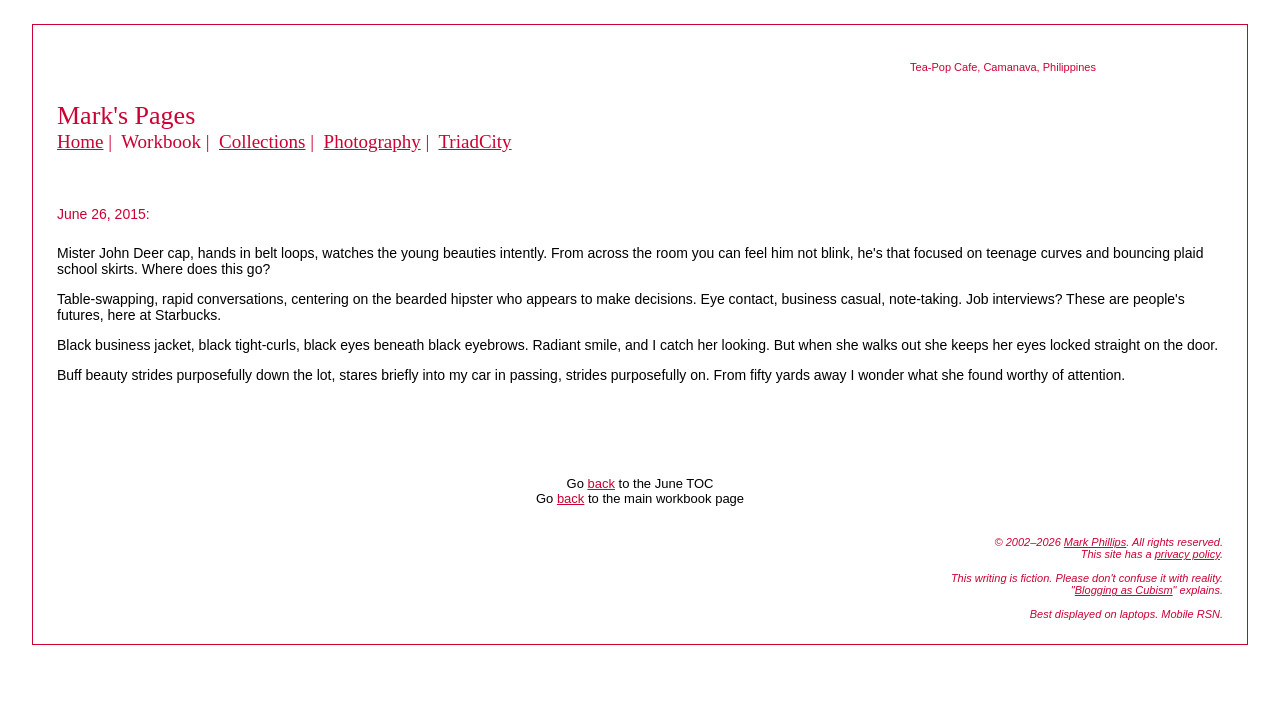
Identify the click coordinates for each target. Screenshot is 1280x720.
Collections (262, 141)
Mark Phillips (1095, 542)
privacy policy (1187, 554)
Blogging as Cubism (1124, 590)
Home (80, 141)
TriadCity (474, 141)
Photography (372, 141)
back (600, 483)
